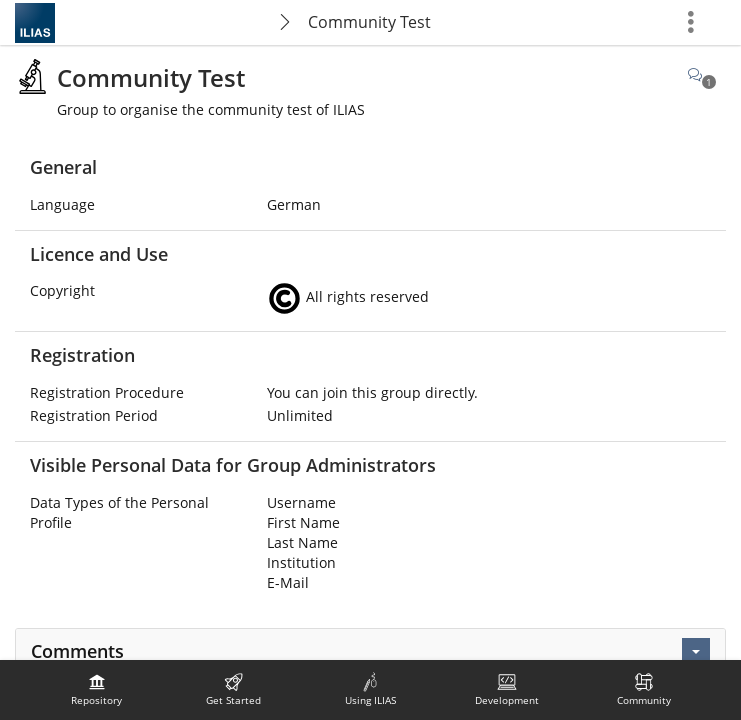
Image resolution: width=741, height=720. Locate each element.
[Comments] (702, 74)
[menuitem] (97, 690)
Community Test (369, 22)
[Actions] (696, 652)
